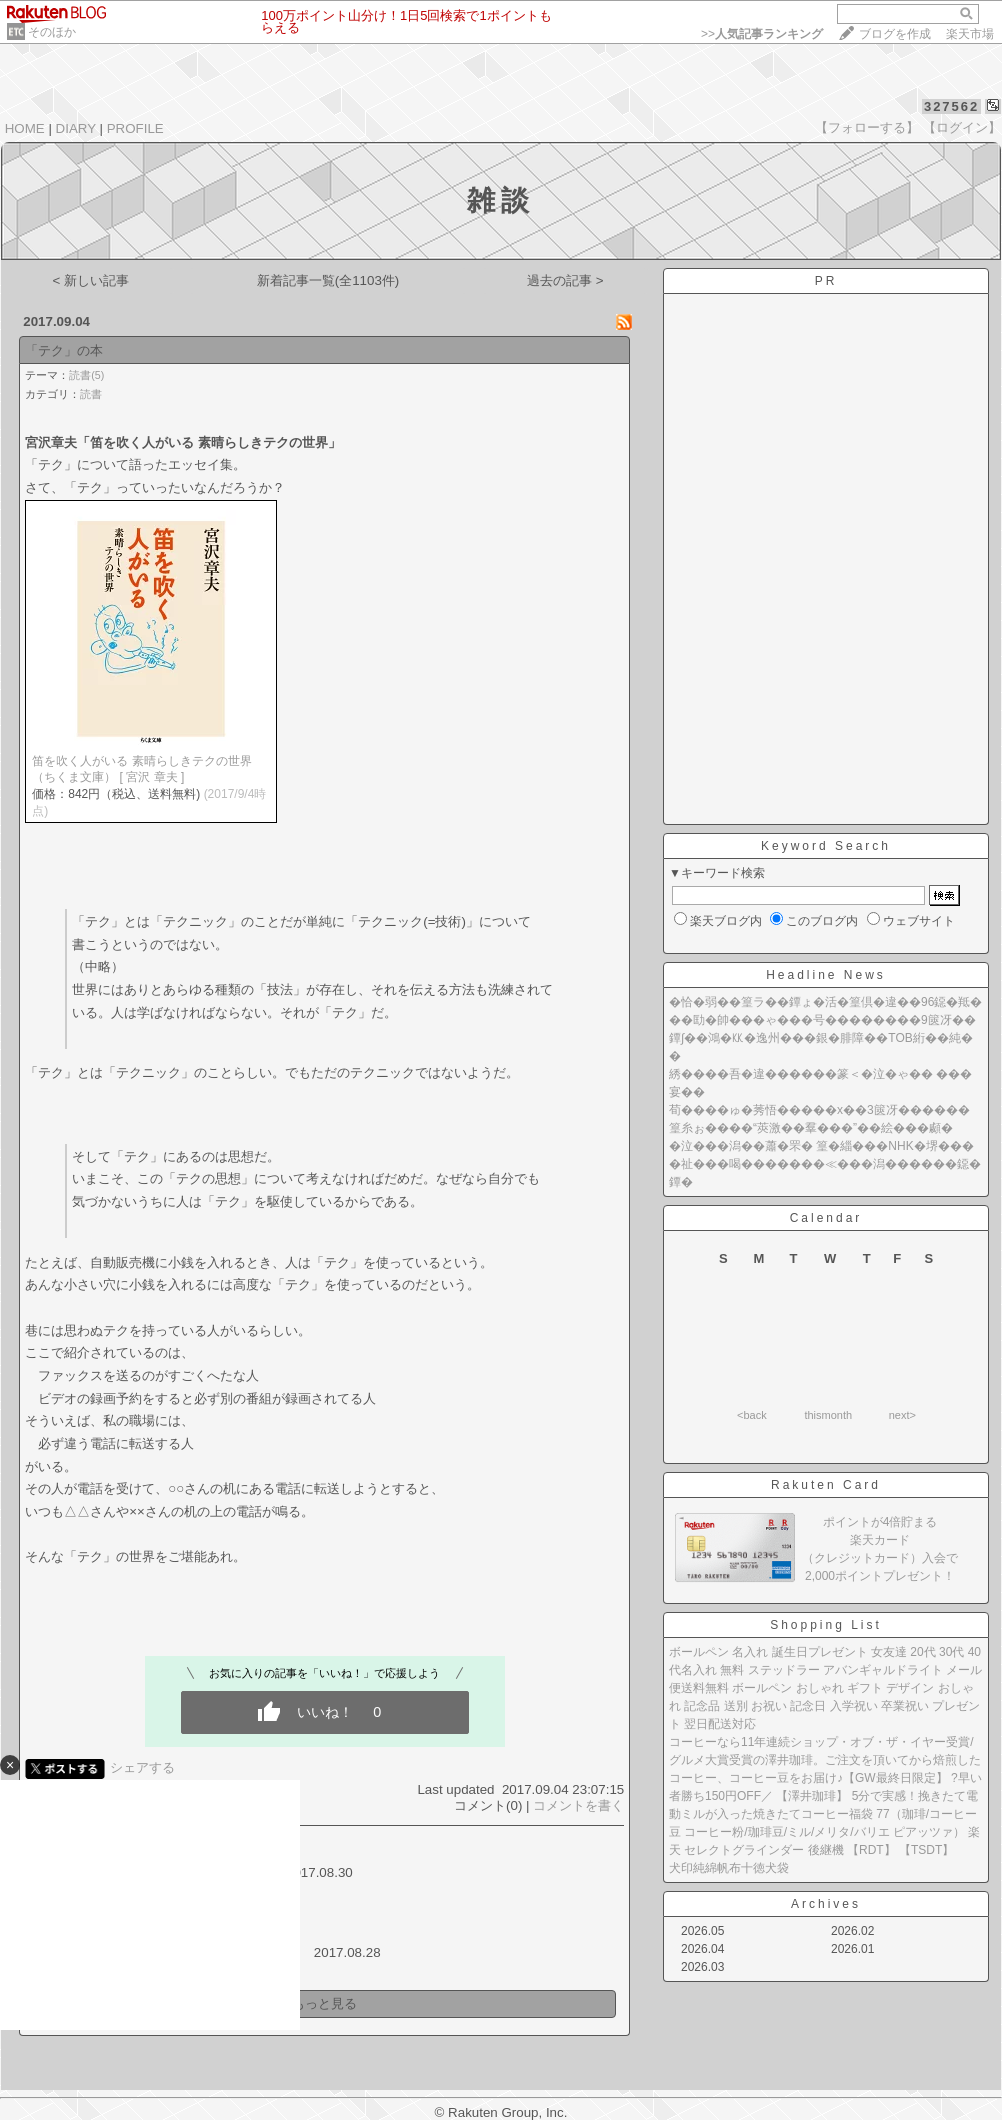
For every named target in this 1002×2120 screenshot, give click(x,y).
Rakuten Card (826, 1485)
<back (752, 1415)
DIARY (76, 128)
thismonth (828, 1415)
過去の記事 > (565, 280)
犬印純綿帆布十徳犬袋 (729, 1868)
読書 (91, 394)
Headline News (826, 975)
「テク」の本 (64, 350)
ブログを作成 (895, 34)
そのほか (52, 32)
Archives (826, 1904)
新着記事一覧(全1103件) (328, 280)
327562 (951, 106)
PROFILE (135, 128)
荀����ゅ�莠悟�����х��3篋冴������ (819, 1110)
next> (902, 1415)
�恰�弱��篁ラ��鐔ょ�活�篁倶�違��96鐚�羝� (825, 1002)
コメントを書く (578, 1805)
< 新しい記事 (91, 280)
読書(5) (86, 375)
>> (762, 34)
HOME (25, 128)
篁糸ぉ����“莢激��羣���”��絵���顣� (811, 1128)
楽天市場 (970, 34)
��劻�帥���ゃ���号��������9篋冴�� (822, 1020)
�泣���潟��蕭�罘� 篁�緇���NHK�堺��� (821, 1146)
